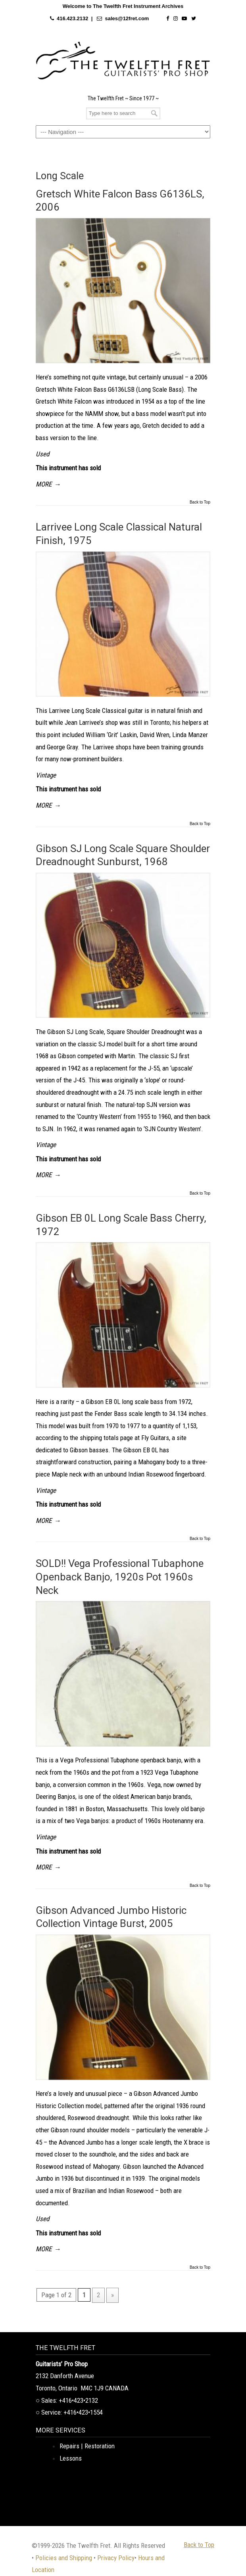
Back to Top (200, 502)
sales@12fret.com (127, 18)
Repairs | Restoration (87, 2446)
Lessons (71, 2458)
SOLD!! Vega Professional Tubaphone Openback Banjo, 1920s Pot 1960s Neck (120, 1576)
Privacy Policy (116, 2558)
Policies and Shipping (63, 2558)
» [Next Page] (112, 2295)
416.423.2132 (72, 18)
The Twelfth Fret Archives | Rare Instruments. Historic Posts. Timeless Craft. (123, 60)
